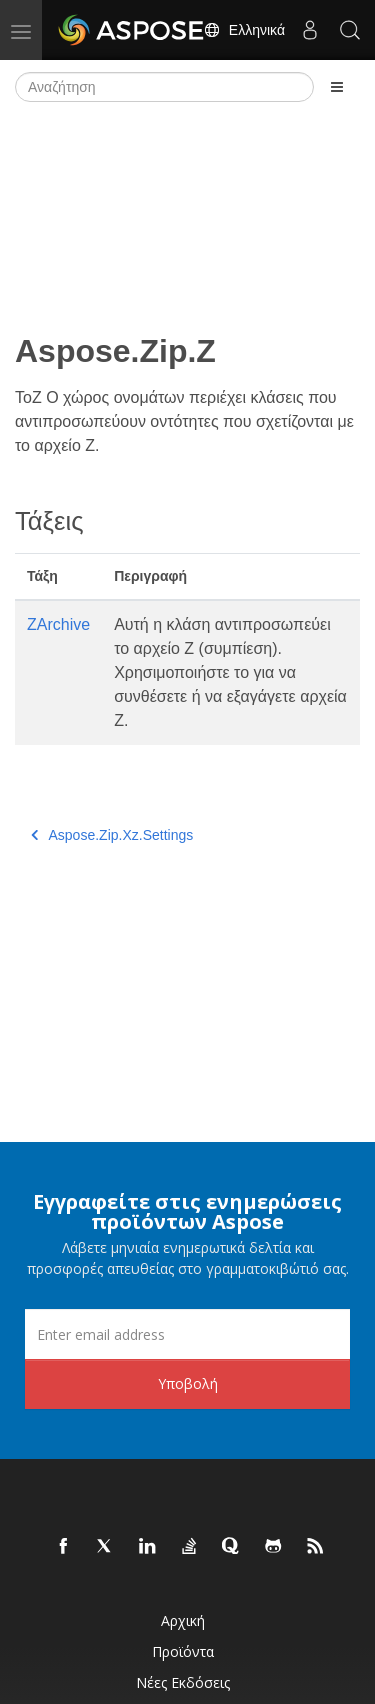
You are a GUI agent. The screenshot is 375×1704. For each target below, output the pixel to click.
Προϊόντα (183, 1651)
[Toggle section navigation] (337, 87)
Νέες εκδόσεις (183, 1682)
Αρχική (183, 1620)
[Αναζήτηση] (164, 87)
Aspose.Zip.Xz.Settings (112, 835)
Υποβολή (188, 1383)
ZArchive (58, 624)
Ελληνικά (244, 30)
